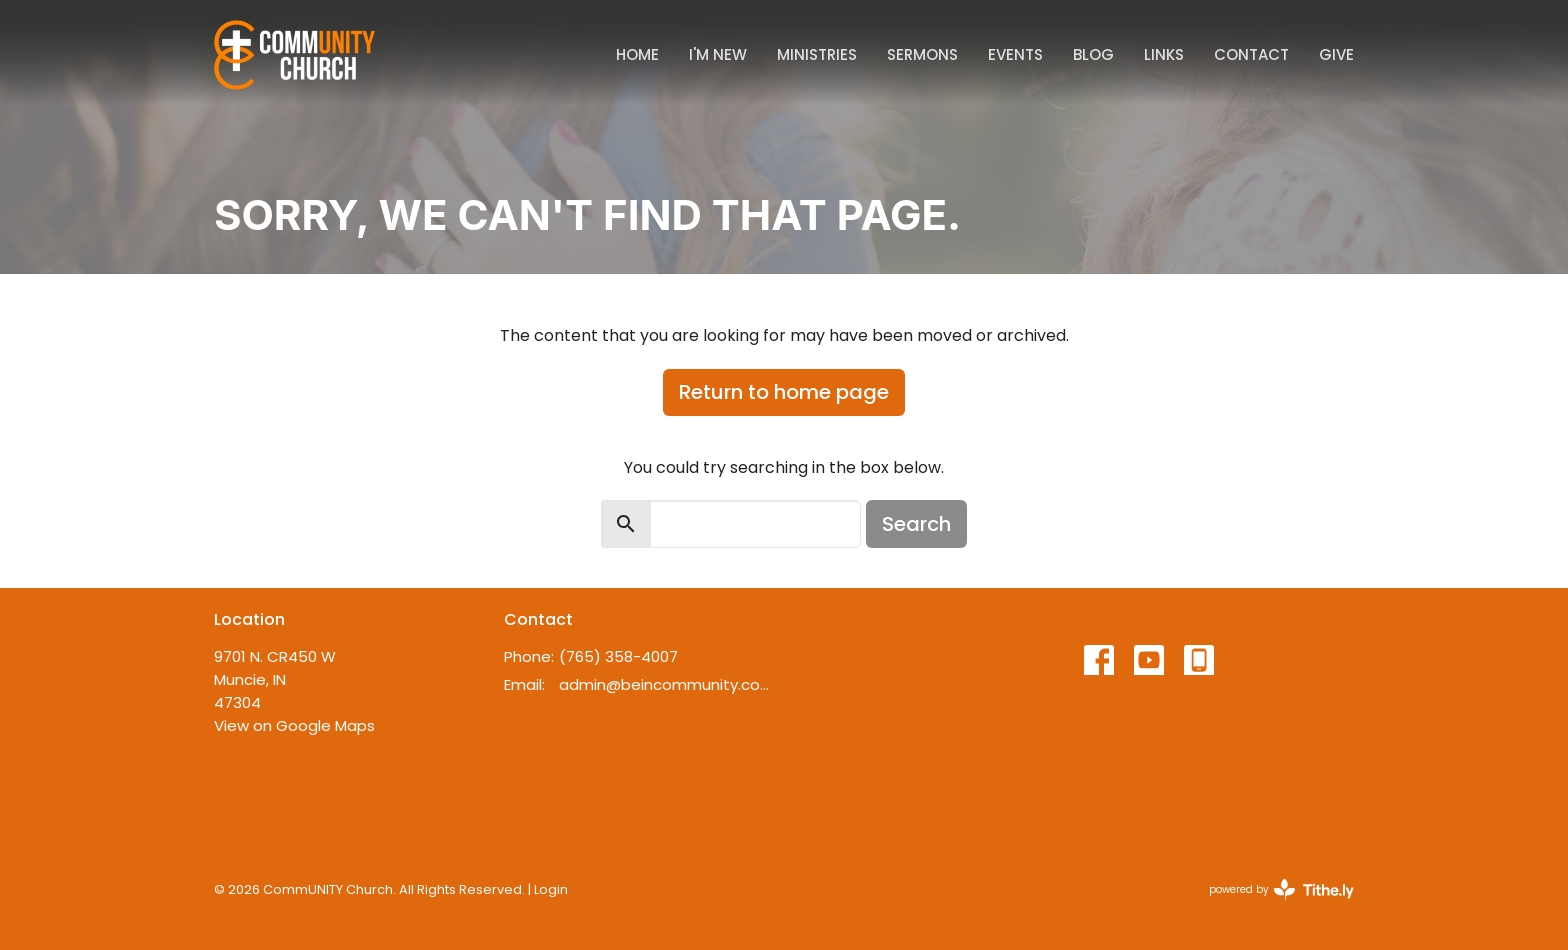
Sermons (922, 54)
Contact (1251, 54)
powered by (1281, 889)
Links (1164, 54)
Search (916, 524)
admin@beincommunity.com (666, 684)
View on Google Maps (294, 725)
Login (551, 889)
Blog (1093, 54)
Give (1336, 54)
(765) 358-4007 (618, 656)
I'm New (718, 54)
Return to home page (784, 392)
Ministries (817, 54)
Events (1015, 54)
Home (637, 54)
